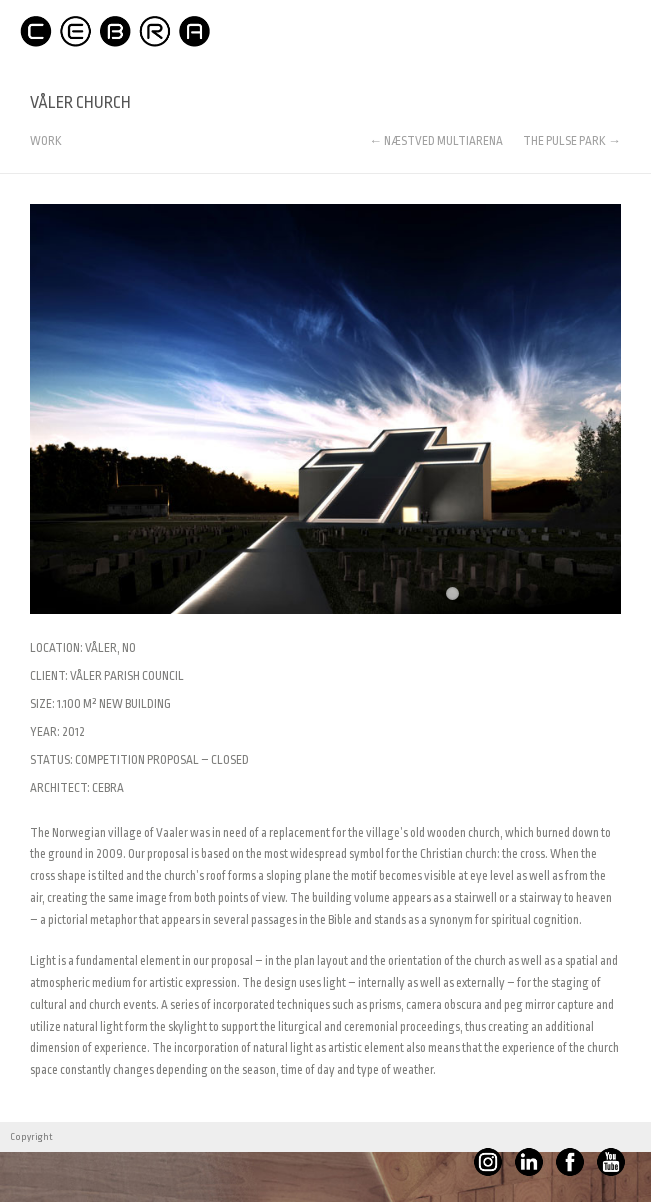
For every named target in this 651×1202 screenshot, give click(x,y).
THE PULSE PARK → (572, 141)
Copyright (31, 1137)
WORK (46, 141)
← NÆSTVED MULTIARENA (436, 141)
